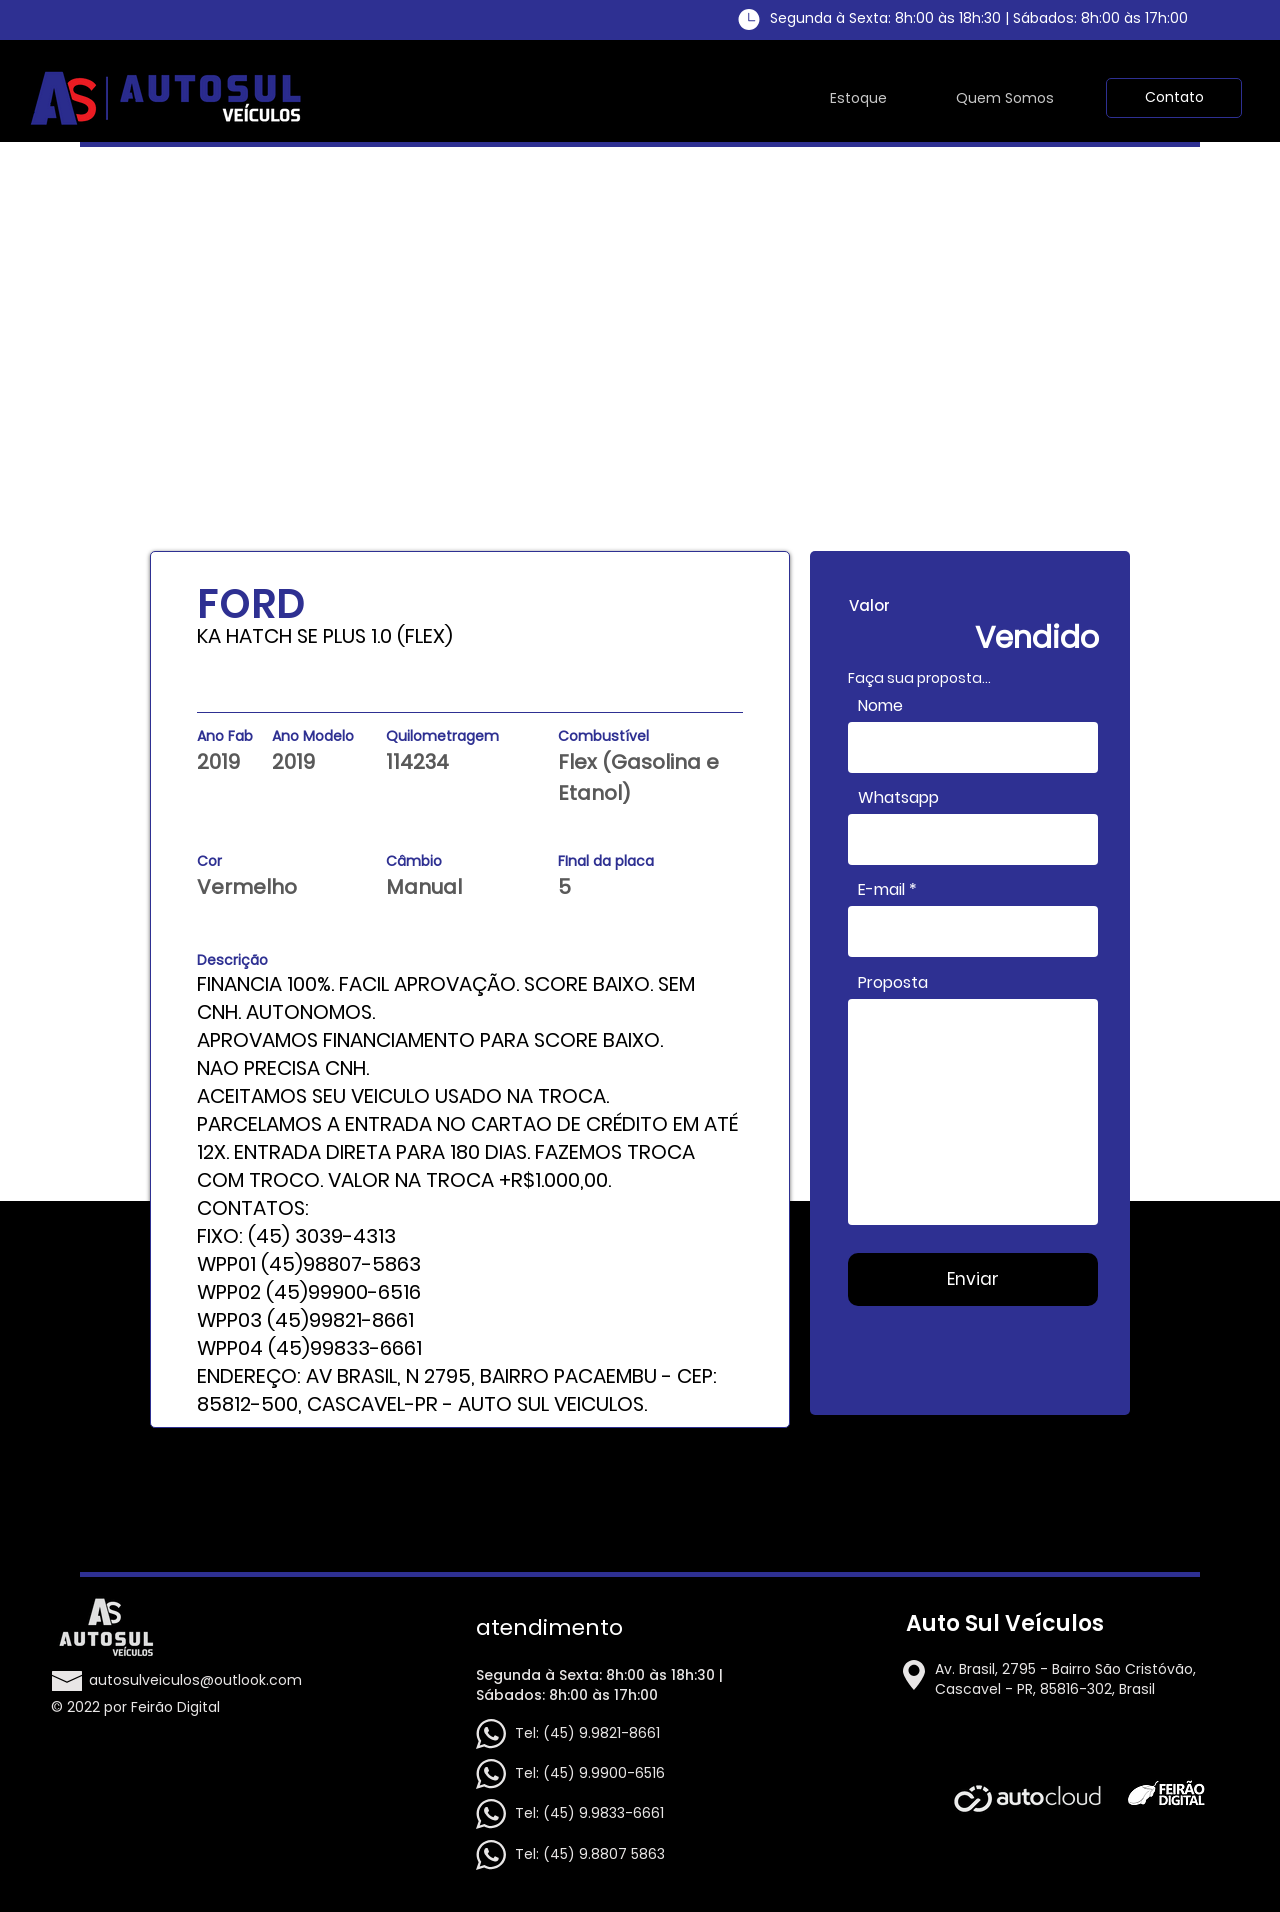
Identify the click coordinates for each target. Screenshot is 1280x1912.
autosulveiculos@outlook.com (195, 1680)
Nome (880, 706)
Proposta (893, 983)
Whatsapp (898, 798)
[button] (1174, 98)
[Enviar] (973, 1279)
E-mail (881, 890)
